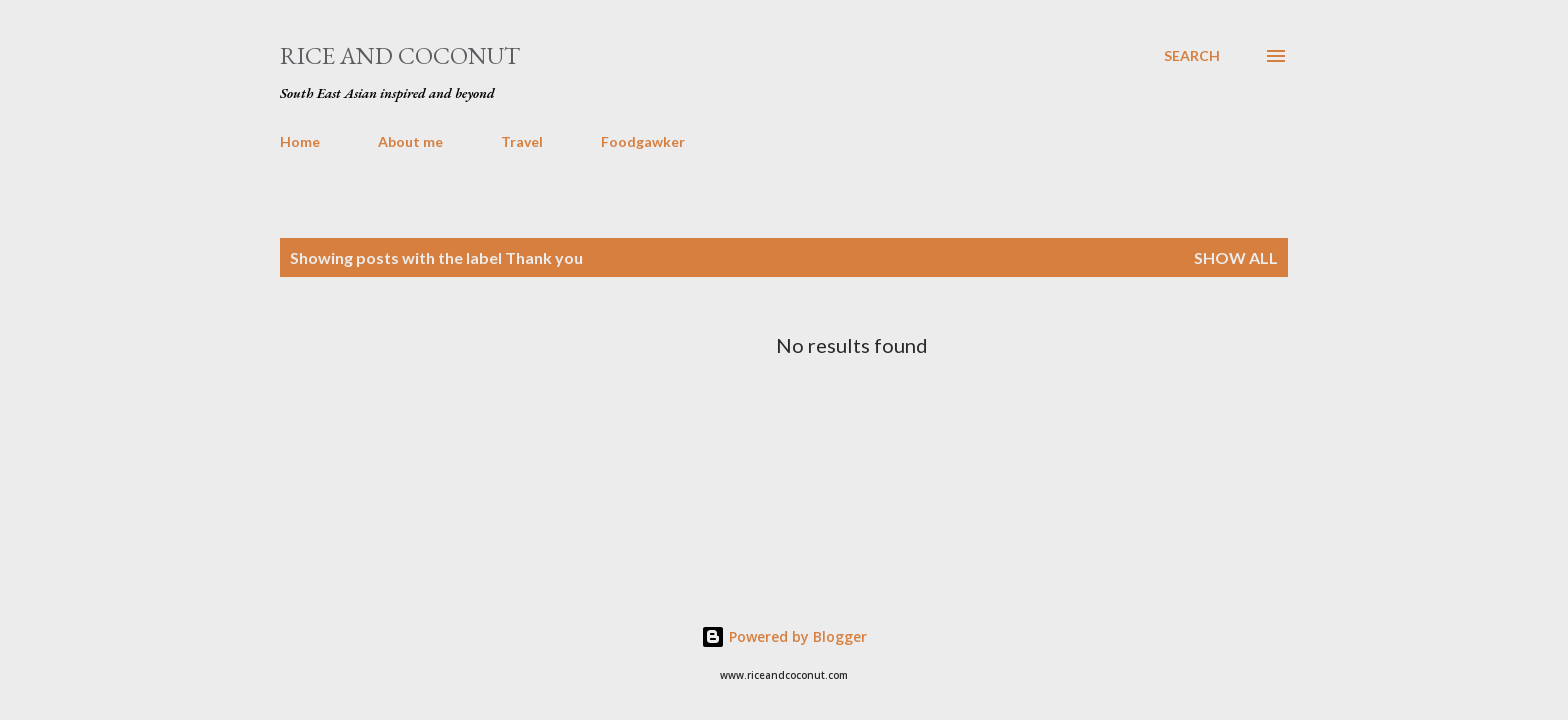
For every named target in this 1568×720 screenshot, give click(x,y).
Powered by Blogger (784, 636)
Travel (522, 141)
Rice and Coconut (400, 55)
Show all (1236, 257)
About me (410, 141)
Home (300, 141)
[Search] (1192, 56)
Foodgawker (643, 141)
